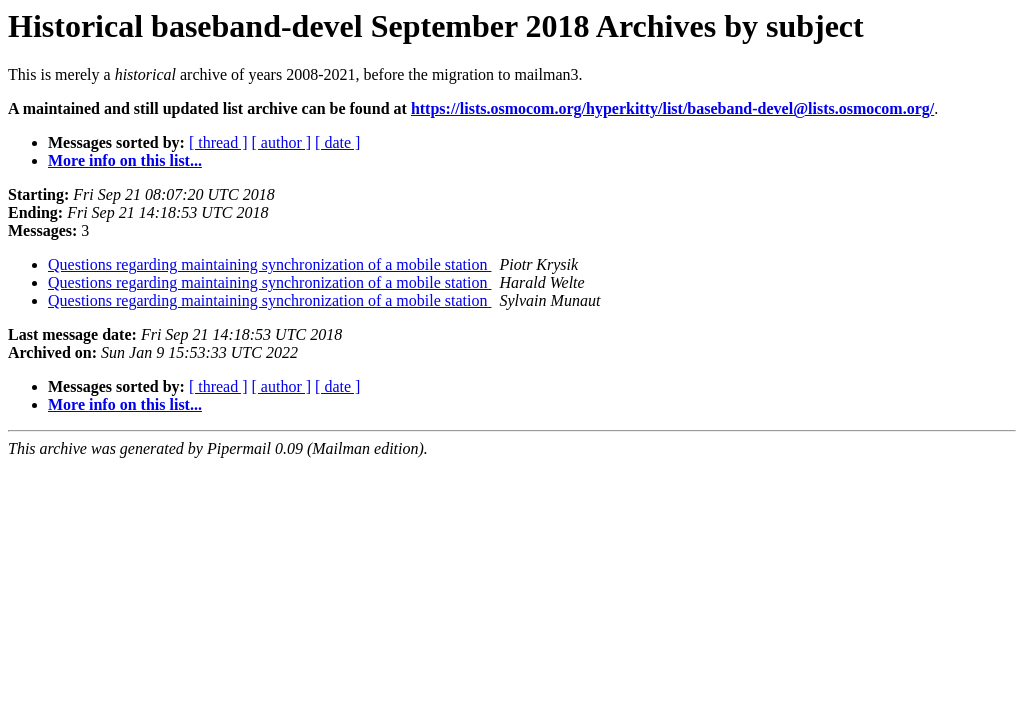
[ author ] (282, 142)
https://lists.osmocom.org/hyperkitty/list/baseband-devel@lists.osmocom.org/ (672, 108)
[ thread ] (218, 142)
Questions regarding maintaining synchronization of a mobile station (269, 264)
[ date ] (337, 142)
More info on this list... (125, 160)
